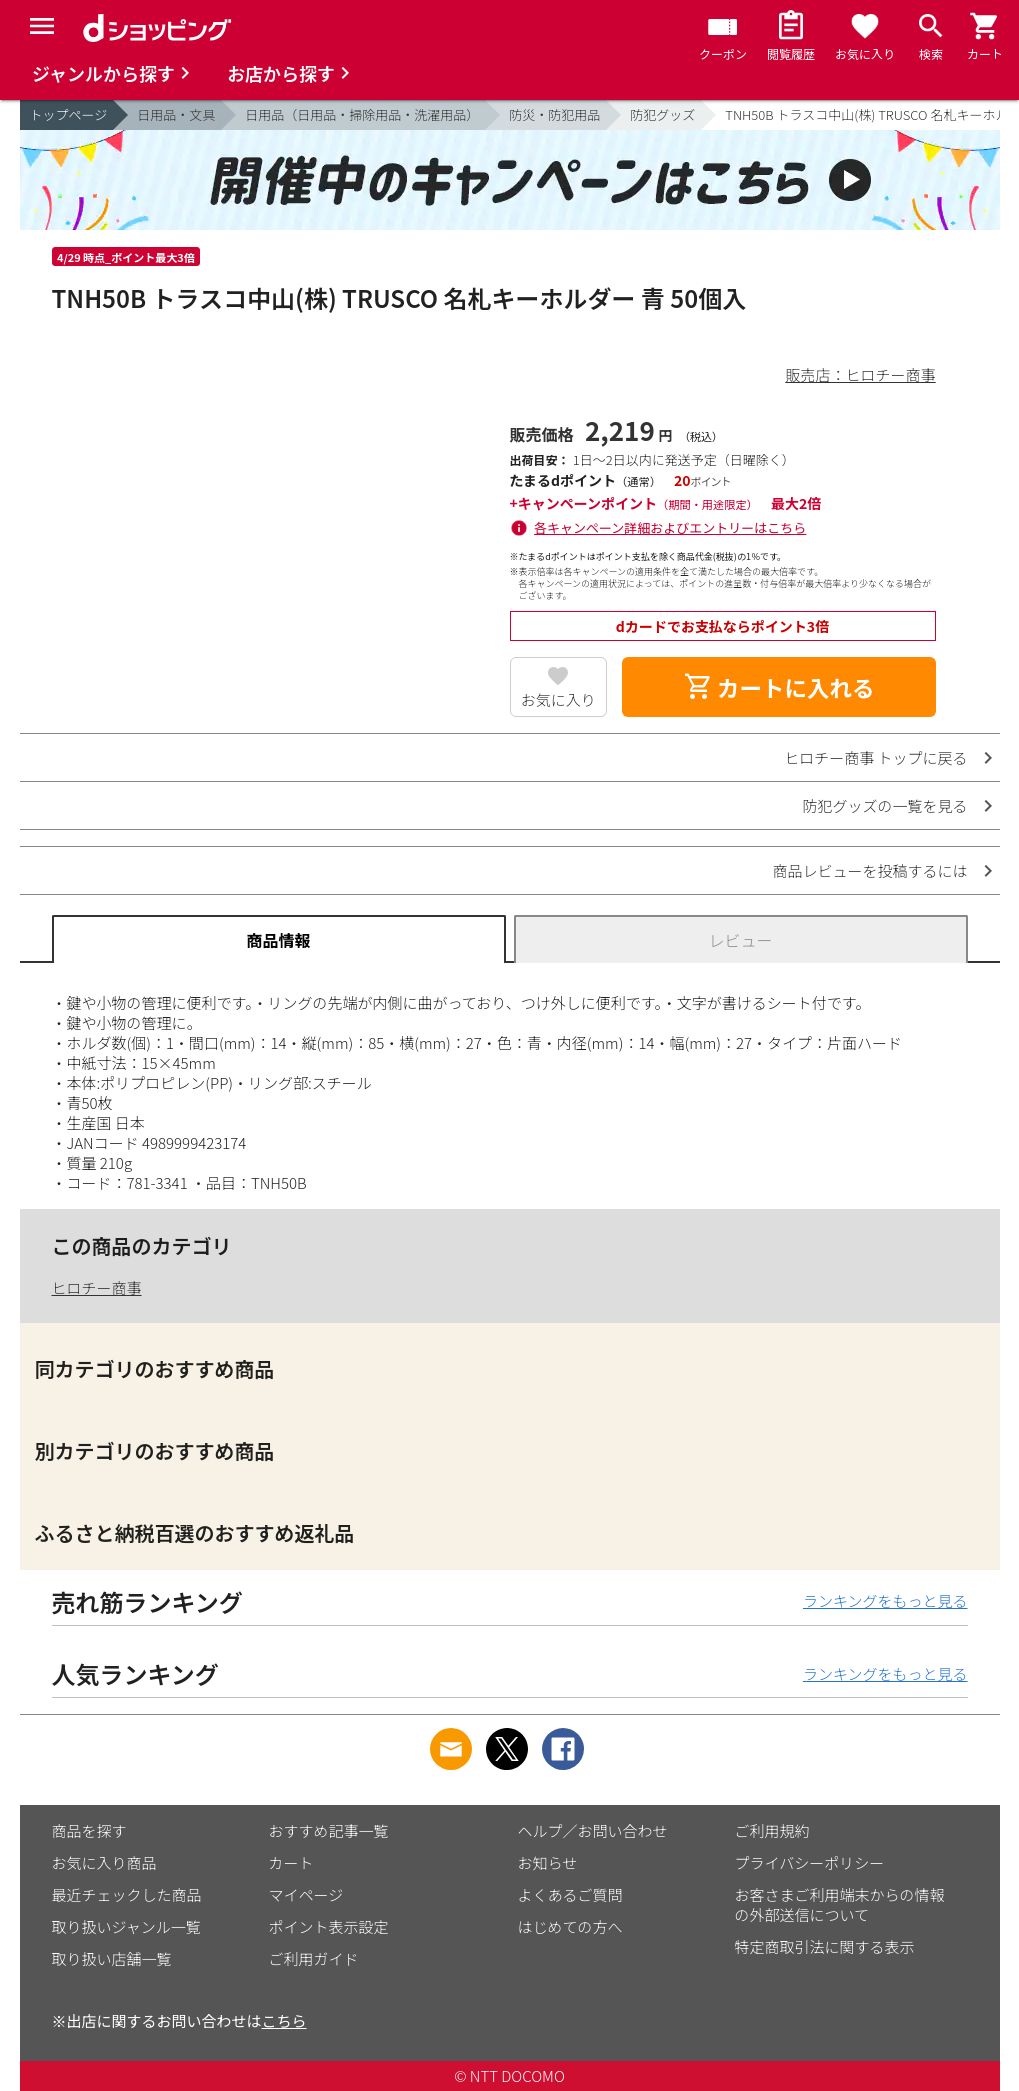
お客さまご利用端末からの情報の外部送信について (840, 1904)
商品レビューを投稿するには (869, 870)
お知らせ (548, 1862)
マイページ (306, 1894)
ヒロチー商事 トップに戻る (875, 757)
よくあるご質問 (570, 1894)
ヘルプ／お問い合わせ (593, 1830)
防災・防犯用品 (554, 114)
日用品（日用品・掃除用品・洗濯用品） (362, 114)
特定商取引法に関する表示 (825, 1946)
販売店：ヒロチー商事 (860, 374)
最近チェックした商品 (127, 1894)
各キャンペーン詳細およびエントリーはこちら (670, 527)
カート (291, 1862)
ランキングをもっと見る (885, 1600)
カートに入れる (779, 687)
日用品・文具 (176, 114)
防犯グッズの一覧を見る (884, 805)
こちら (284, 2020)
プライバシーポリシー (810, 1862)
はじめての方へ (570, 1926)
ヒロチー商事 (97, 1287)
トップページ (69, 114)
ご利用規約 (772, 1830)
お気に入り (558, 699)
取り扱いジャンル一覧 (126, 1926)
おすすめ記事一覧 (329, 1830)
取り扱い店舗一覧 (112, 1958)
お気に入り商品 (104, 1862)
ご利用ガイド (314, 1958)
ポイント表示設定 (329, 1926)
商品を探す (89, 1830)
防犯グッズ (662, 114)
